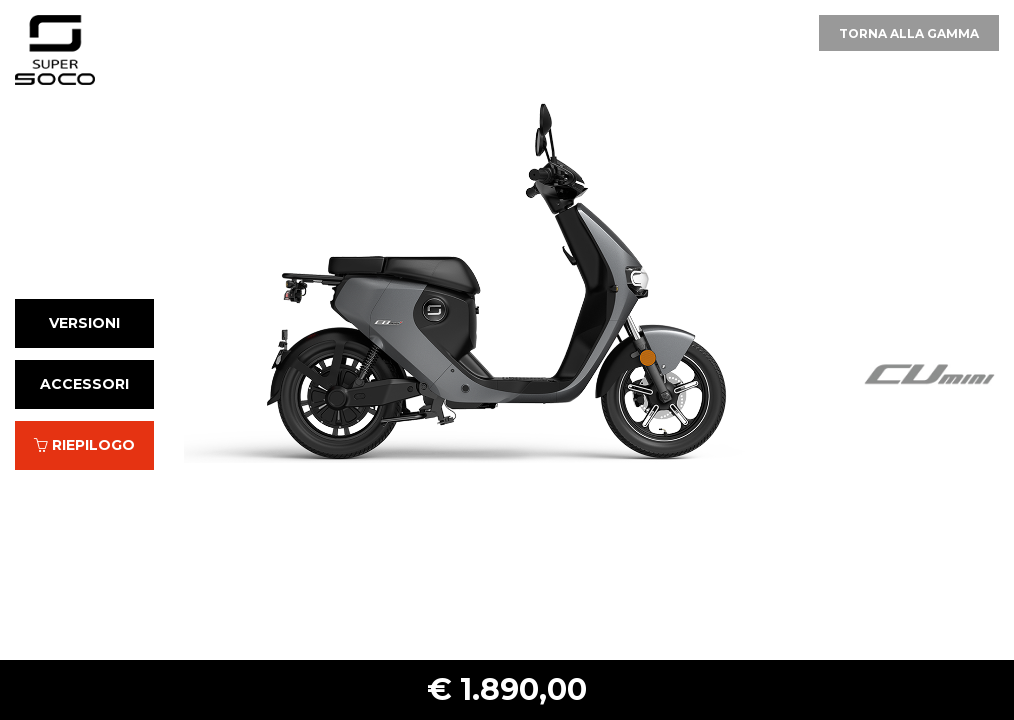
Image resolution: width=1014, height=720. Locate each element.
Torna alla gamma (909, 33)
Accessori (84, 384)
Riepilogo (84, 445)
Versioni (84, 323)
